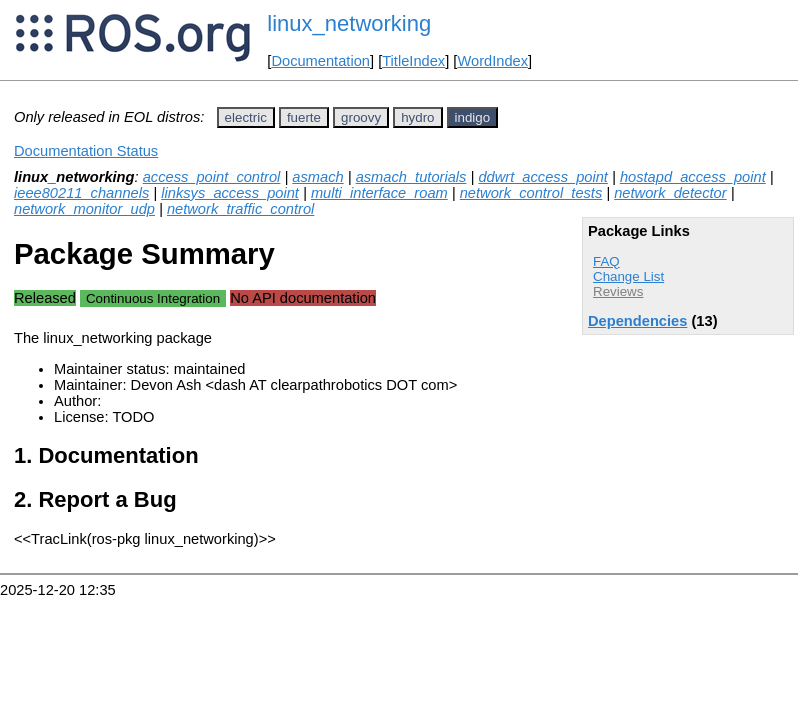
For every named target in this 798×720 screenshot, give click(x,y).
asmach (317, 177)
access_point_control (212, 177)
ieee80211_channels (81, 193)
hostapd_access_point (693, 177)
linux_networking (349, 23)
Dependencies (637, 321)
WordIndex (492, 61)
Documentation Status (86, 151)
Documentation (320, 61)
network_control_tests (531, 193)
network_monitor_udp (84, 209)
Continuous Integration (153, 298)
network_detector (670, 193)
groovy (361, 117)
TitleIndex (413, 61)
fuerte (304, 117)
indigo (473, 117)
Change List (628, 276)
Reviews (618, 291)
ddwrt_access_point (543, 177)
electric (246, 117)
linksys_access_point (230, 193)
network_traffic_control (240, 209)
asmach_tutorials (411, 177)
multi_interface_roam (379, 193)
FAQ (606, 261)
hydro (417, 117)
